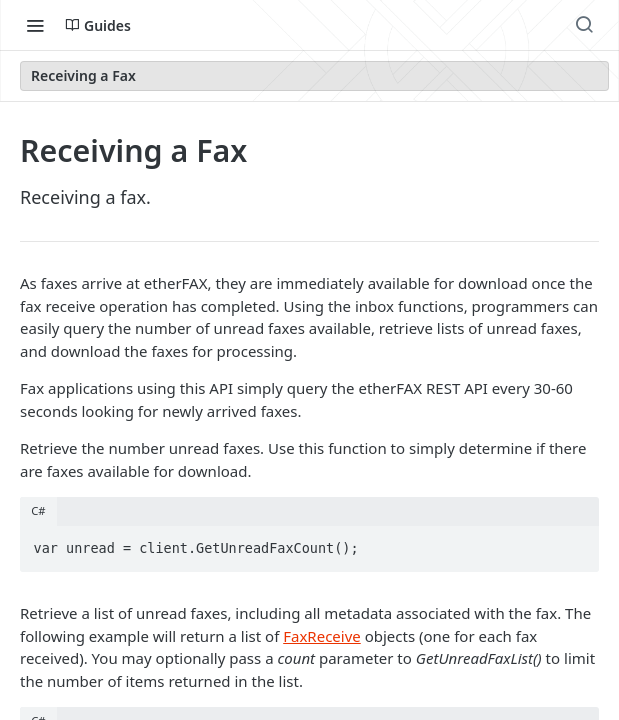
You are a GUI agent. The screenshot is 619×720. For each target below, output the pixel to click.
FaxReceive (322, 636)
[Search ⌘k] (584, 25)
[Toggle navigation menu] (35, 25)
